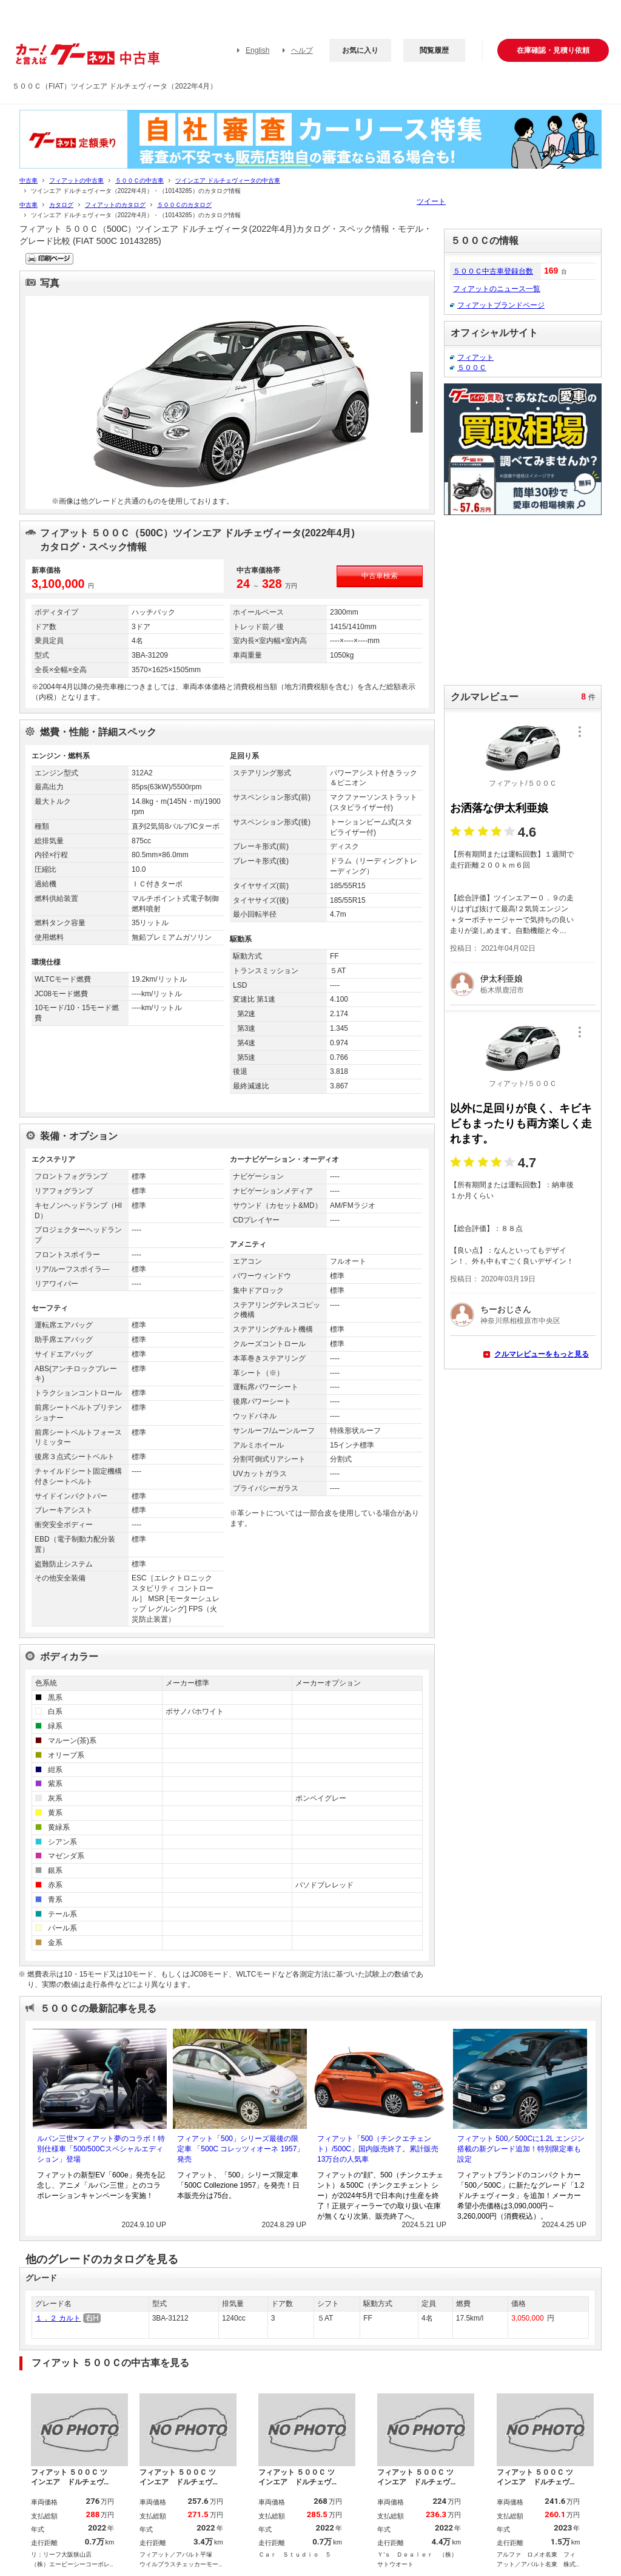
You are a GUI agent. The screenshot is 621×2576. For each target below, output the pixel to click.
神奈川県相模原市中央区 (520, 1321)
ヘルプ (302, 50)
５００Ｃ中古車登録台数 (493, 271)
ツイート (431, 201)
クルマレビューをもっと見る (541, 1354)
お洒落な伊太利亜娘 (499, 808)
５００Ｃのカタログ (184, 204)
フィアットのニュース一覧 (496, 289)
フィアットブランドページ (501, 305)
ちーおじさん (505, 1309)
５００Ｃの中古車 (139, 180)
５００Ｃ (471, 367)
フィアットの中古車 (76, 180)
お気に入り (360, 50)
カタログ (61, 204)
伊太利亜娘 (501, 978)
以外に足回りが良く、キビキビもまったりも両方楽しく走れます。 (521, 1123)
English (257, 50)
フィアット (475, 357)
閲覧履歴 (434, 50)
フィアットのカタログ (115, 204)
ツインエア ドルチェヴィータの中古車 (227, 180)
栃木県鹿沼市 (502, 990)
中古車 (28, 180)
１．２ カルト (58, 2318)
